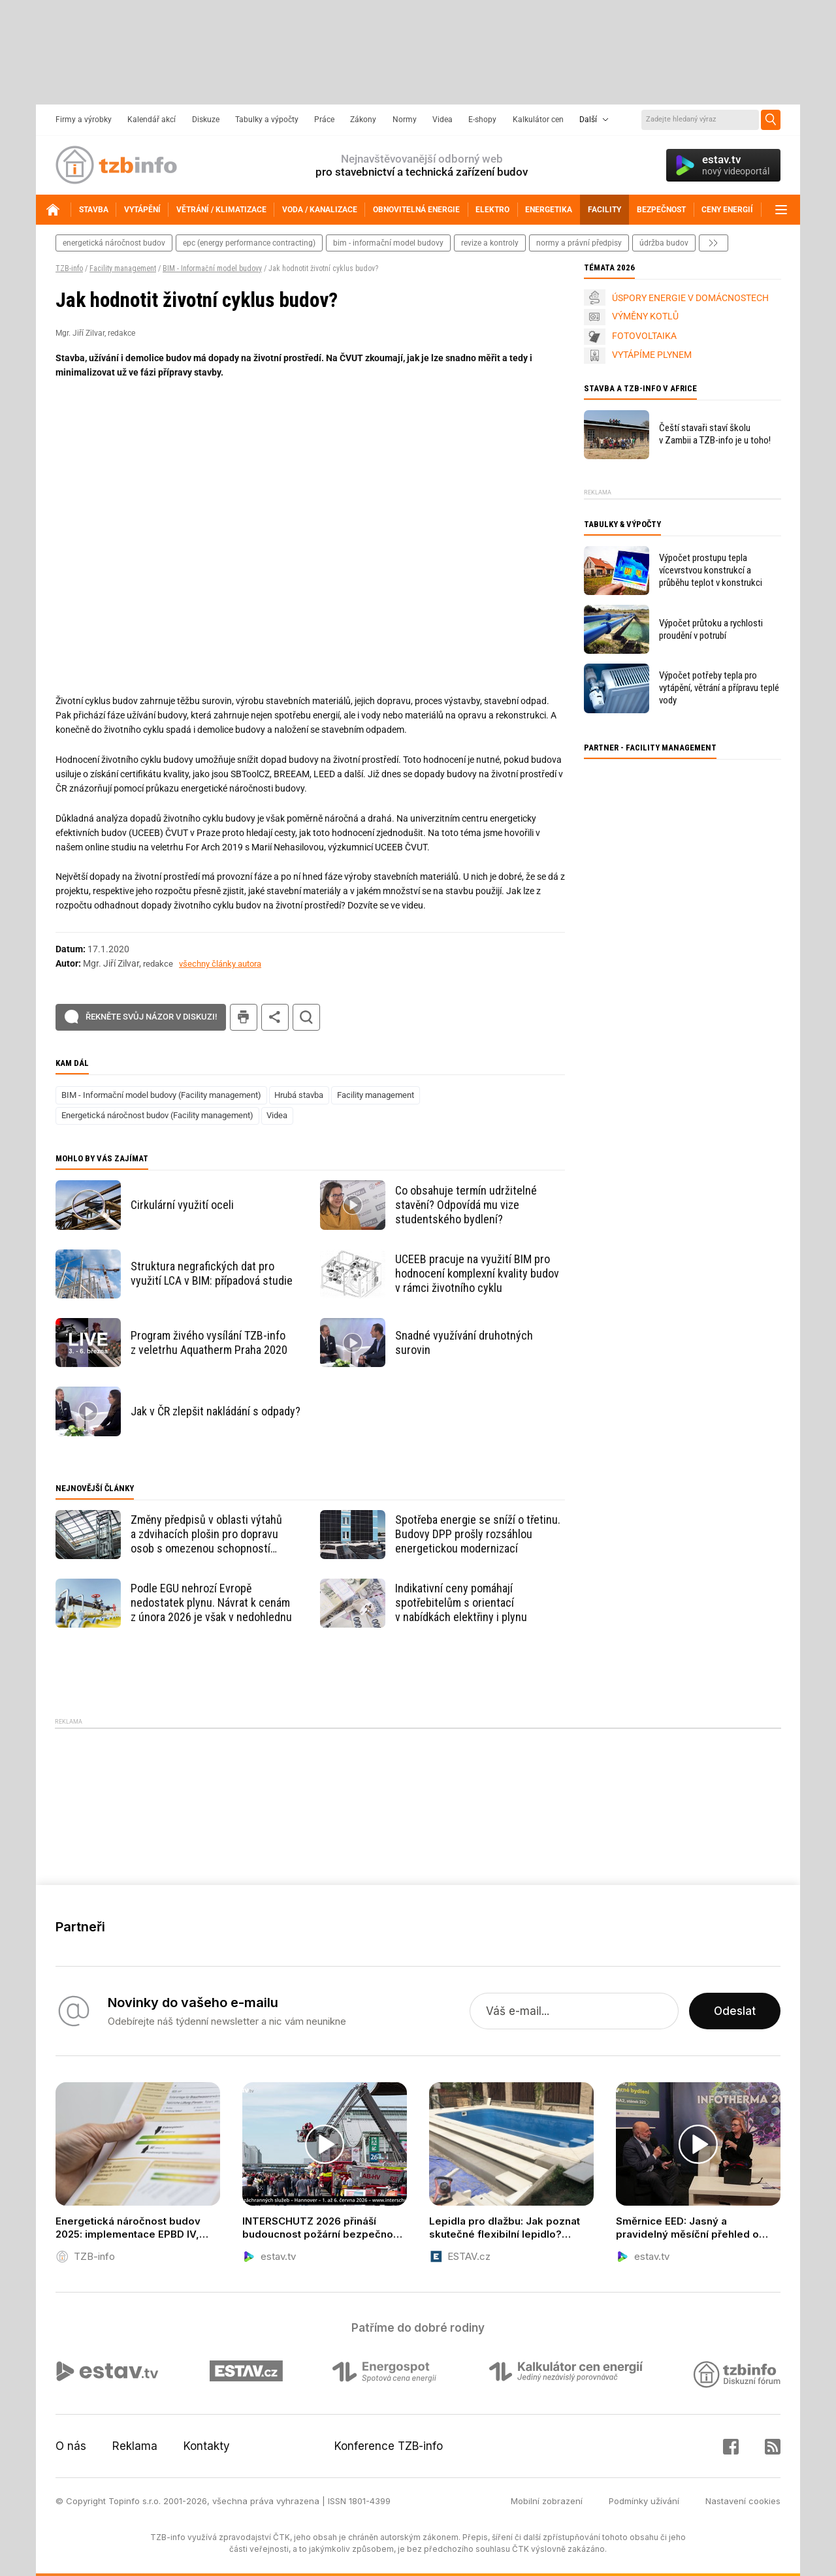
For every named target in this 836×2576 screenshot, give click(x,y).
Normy (405, 119)
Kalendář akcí (151, 119)
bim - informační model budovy (388, 243)
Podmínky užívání (644, 2501)
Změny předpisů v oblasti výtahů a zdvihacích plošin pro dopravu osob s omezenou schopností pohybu (206, 1534)
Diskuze (205, 119)
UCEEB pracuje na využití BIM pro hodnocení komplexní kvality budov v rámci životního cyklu (477, 1273)
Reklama (134, 2446)
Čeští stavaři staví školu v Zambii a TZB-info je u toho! (715, 434)
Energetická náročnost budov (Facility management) (157, 1115)
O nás (71, 2446)
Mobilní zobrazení (547, 2501)
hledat (306, 1017)
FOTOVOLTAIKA (644, 335)
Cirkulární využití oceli (182, 1205)
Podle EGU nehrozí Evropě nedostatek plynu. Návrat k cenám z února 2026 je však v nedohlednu (211, 1602)
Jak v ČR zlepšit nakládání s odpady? (215, 1411)
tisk (244, 1017)
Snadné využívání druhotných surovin (464, 1342)
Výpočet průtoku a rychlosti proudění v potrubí (711, 629)
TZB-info (69, 268)
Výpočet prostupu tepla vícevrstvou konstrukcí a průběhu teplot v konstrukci (710, 570)
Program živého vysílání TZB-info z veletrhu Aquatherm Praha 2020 (209, 1342)
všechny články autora (220, 964)
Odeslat (735, 2011)
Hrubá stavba (298, 1095)
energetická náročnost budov (114, 243)
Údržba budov (663, 243)
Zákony (363, 119)
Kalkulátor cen (538, 119)
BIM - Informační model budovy (212, 268)
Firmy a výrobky (84, 119)
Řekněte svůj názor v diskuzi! (151, 1017)
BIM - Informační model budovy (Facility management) (161, 1095)
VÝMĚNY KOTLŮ (645, 316)
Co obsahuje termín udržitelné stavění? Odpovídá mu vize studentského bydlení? (466, 1204)
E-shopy (482, 119)
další (713, 242)
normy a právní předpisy (579, 243)
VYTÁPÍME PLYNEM (652, 354)
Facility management (122, 268)
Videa (442, 119)
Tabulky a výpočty (266, 119)
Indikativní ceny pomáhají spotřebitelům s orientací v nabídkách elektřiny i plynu (461, 1602)
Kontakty (207, 2446)
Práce (324, 119)
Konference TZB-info (388, 2446)
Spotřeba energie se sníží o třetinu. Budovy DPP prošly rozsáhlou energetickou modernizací (477, 1534)
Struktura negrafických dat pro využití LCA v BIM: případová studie (212, 1273)
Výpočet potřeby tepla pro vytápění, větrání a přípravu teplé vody (719, 687)
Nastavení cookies (742, 2501)
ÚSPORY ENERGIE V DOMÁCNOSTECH (690, 298)
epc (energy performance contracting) (249, 243)
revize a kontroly (490, 243)
